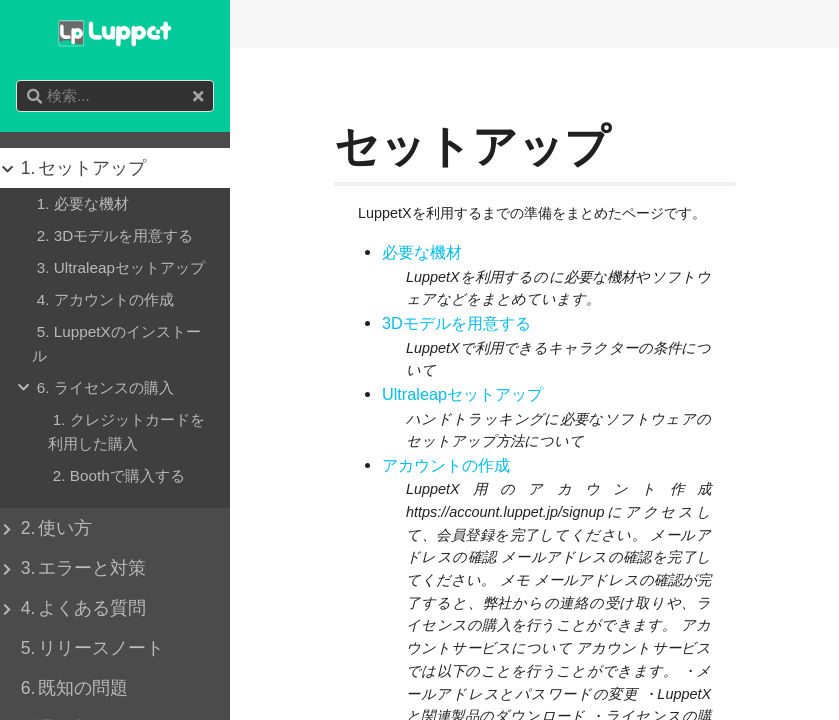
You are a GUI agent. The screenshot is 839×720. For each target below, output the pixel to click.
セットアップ (81, 168)
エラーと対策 (81, 568)
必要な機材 (422, 252)
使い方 (54, 528)
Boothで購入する (116, 476)
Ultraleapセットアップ (462, 394)
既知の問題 (72, 688)
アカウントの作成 (446, 465)
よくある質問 (81, 608)
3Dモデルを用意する (456, 323)
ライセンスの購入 (103, 388)
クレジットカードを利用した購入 (126, 430)
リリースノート (90, 648)
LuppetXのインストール (116, 342)
